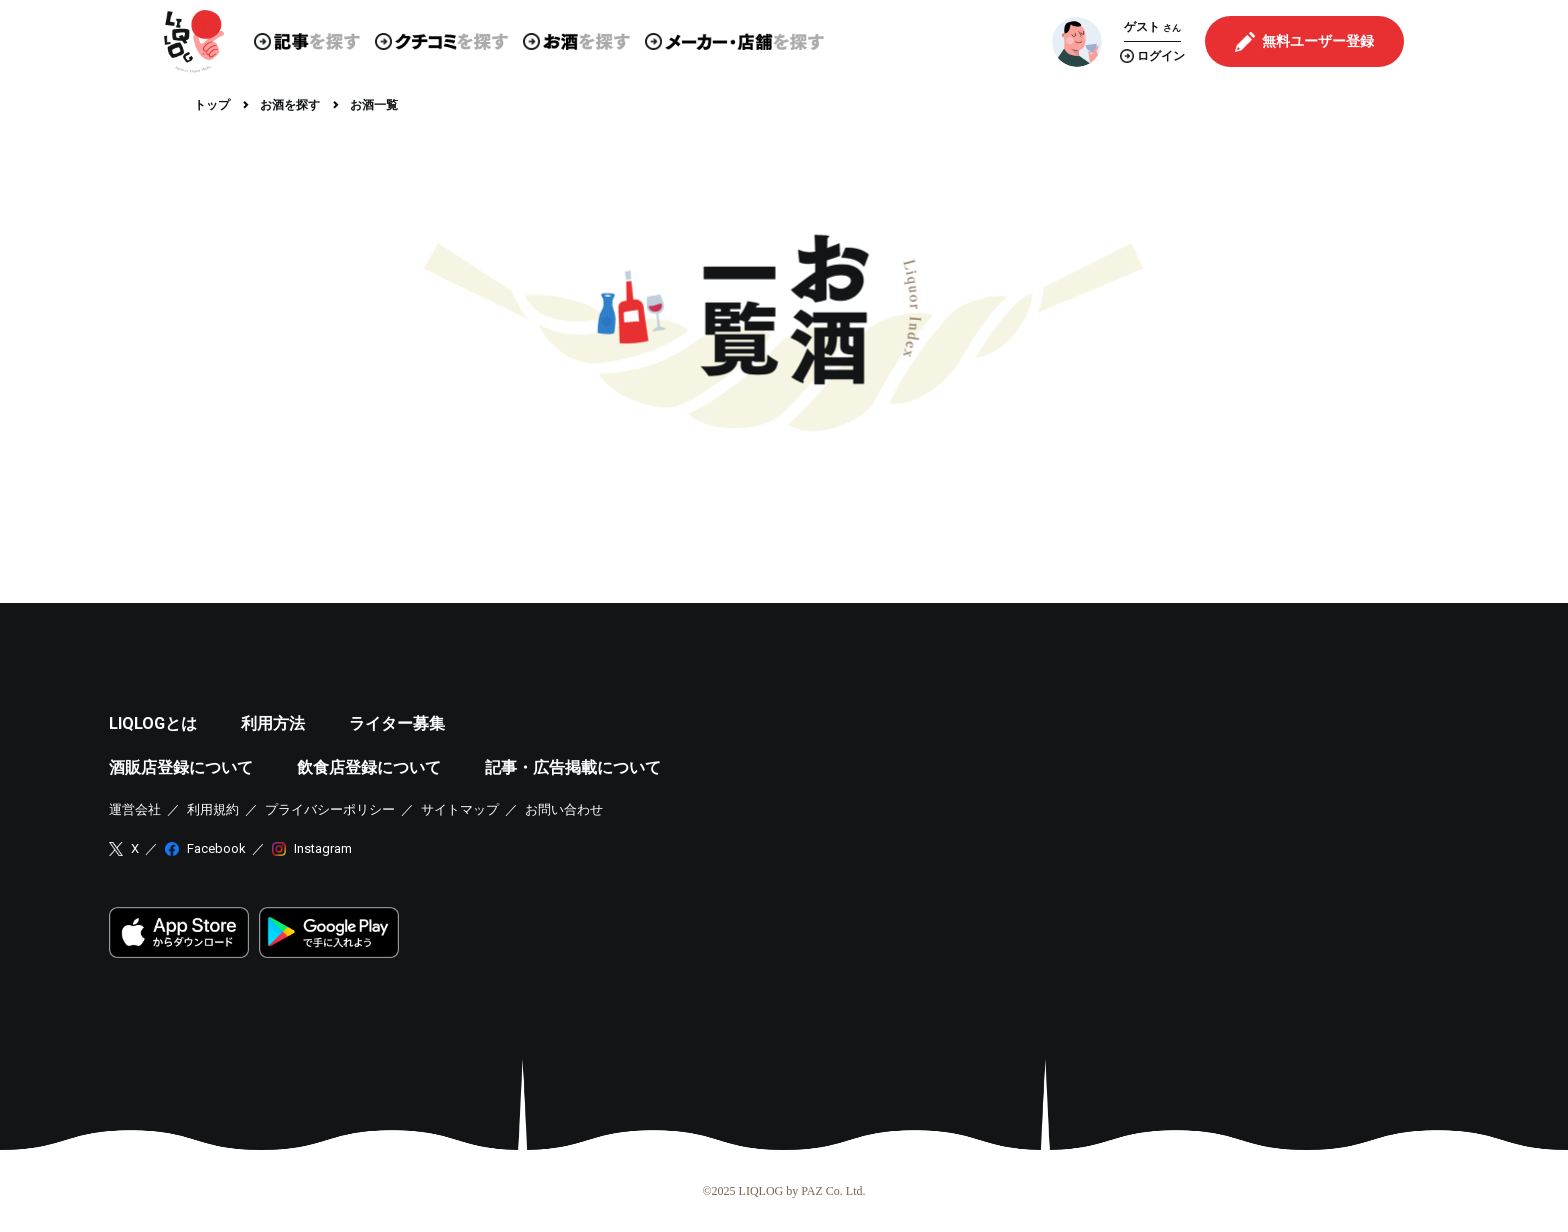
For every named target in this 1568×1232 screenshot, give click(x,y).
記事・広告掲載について (573, 767)
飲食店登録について (369, 767)
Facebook (216, 848)
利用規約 (213, 809)
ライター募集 (397, 723)
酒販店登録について (181, 767)
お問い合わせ (564, 809)
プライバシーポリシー (330, 809)
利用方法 (273, 723)
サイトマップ (460, 809)
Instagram (323, 848)
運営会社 (135, 809)
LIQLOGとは (153, 723)
